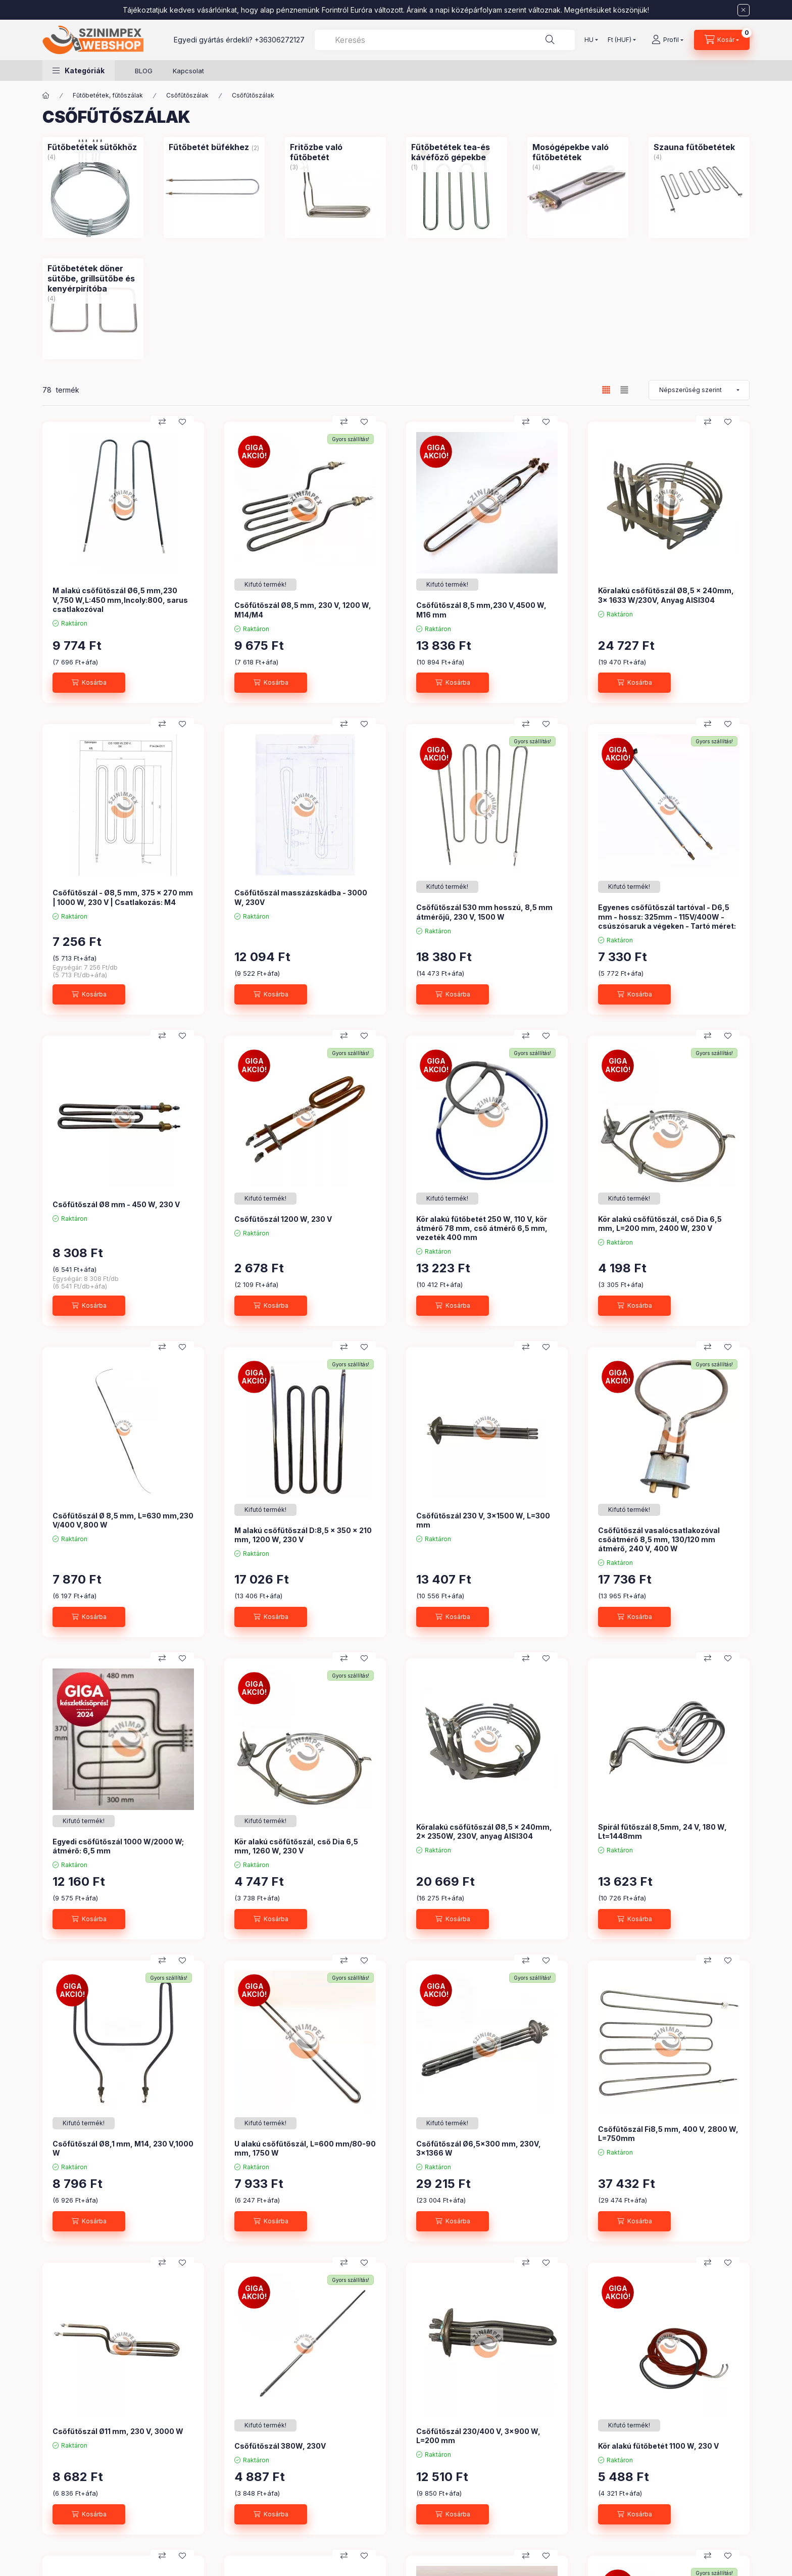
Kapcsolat (188, 71)
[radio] (624, 390)
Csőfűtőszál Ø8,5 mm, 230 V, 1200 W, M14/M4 (302, 609)
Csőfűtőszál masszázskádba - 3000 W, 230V (300, 897)
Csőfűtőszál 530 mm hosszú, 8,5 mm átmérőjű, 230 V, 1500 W (484, 912)
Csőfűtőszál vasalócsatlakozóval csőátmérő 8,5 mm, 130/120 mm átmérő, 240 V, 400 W (659, 1539)
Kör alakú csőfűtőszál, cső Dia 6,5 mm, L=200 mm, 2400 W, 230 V (660, 1223)
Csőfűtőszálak (187, 95)
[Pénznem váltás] (619, 40)
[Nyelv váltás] (589, 40)
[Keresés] (550, 40)
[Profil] (667, 40)
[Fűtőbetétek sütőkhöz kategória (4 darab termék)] (92, 147)
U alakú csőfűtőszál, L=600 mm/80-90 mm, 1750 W (305, 2148)
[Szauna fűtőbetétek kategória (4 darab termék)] (694, 147)
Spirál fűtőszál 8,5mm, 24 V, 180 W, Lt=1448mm (662, 1831)
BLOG (144, 71)
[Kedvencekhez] (182, 422)
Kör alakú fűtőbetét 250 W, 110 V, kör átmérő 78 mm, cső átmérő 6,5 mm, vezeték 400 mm (482, 1228)
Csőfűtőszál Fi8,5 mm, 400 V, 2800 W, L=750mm (668, 2133)
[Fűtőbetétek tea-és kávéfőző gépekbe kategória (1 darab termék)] (456, 152)
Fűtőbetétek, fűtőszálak (108, 95)
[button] (78, 70)
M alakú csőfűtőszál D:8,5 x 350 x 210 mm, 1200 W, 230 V (303, 1535)
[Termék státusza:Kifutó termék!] (265, 584)
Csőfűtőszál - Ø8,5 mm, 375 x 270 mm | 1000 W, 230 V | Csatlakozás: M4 (123, 897)
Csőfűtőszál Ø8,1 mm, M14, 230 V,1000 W (123, 2148)
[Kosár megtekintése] (722, 40)
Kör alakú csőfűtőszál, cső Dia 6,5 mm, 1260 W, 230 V (296, 1846)
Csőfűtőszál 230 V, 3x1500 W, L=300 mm (483, 1520)
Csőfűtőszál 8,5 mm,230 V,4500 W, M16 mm (481, 609)
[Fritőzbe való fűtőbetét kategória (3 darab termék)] (335, 152)
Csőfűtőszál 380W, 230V (280, 2446)
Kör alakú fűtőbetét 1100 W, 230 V (658, 2446)
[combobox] (445, 40)
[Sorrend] (699, 390)
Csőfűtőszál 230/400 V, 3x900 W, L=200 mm (478, 2436)
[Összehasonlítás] (162, 422)
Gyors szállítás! (350, 439)
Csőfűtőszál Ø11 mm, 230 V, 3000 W (118, 2431)
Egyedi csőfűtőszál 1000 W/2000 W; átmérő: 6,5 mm (118, 1846)
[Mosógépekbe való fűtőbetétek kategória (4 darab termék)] (577, 152)
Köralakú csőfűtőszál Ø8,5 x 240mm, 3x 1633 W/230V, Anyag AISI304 (666, 595)
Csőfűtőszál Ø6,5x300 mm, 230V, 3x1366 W (478, 2148)
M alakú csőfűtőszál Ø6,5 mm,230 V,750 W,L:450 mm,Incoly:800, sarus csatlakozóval (120, 599)
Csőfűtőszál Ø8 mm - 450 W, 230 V (116, 1204)
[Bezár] (743, 10)
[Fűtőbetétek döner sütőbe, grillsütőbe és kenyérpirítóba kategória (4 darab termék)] (92, 278)
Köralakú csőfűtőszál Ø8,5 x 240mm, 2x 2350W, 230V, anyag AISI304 (484, 1831)
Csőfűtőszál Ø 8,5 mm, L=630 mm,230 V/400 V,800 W (123, 1520)
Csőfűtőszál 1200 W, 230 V (283, 1219)
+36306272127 (280, 39)
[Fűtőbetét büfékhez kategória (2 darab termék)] (209, 147)
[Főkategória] (45, 95)
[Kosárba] (89, 683)
